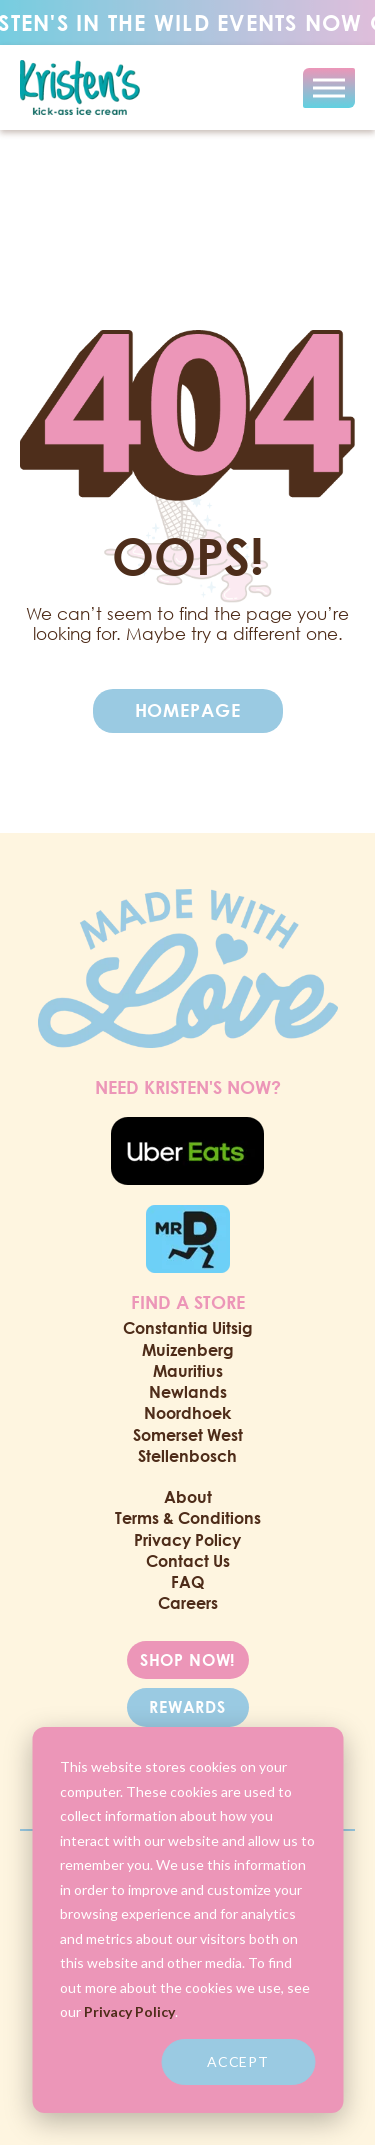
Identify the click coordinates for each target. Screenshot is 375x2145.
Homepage (188, 710)
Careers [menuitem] (188, 1603)
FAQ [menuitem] (187, 1582)
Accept (238, 2061)
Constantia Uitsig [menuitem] (188, 1328)
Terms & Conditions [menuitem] (188, 1518)
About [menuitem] (188, 1497)
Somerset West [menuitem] (188, 1435)
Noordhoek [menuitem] (187, 1413)
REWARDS (187, 1707)
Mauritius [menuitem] (188, 1371)
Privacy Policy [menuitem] (187, 1540)
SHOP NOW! (188, 1660)
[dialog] (187, 1920)
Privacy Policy (129, 2011)
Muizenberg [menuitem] (188, 1350)
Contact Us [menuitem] (188, 1561)
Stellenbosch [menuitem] (187, 1456)
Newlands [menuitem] (188, 1392)
